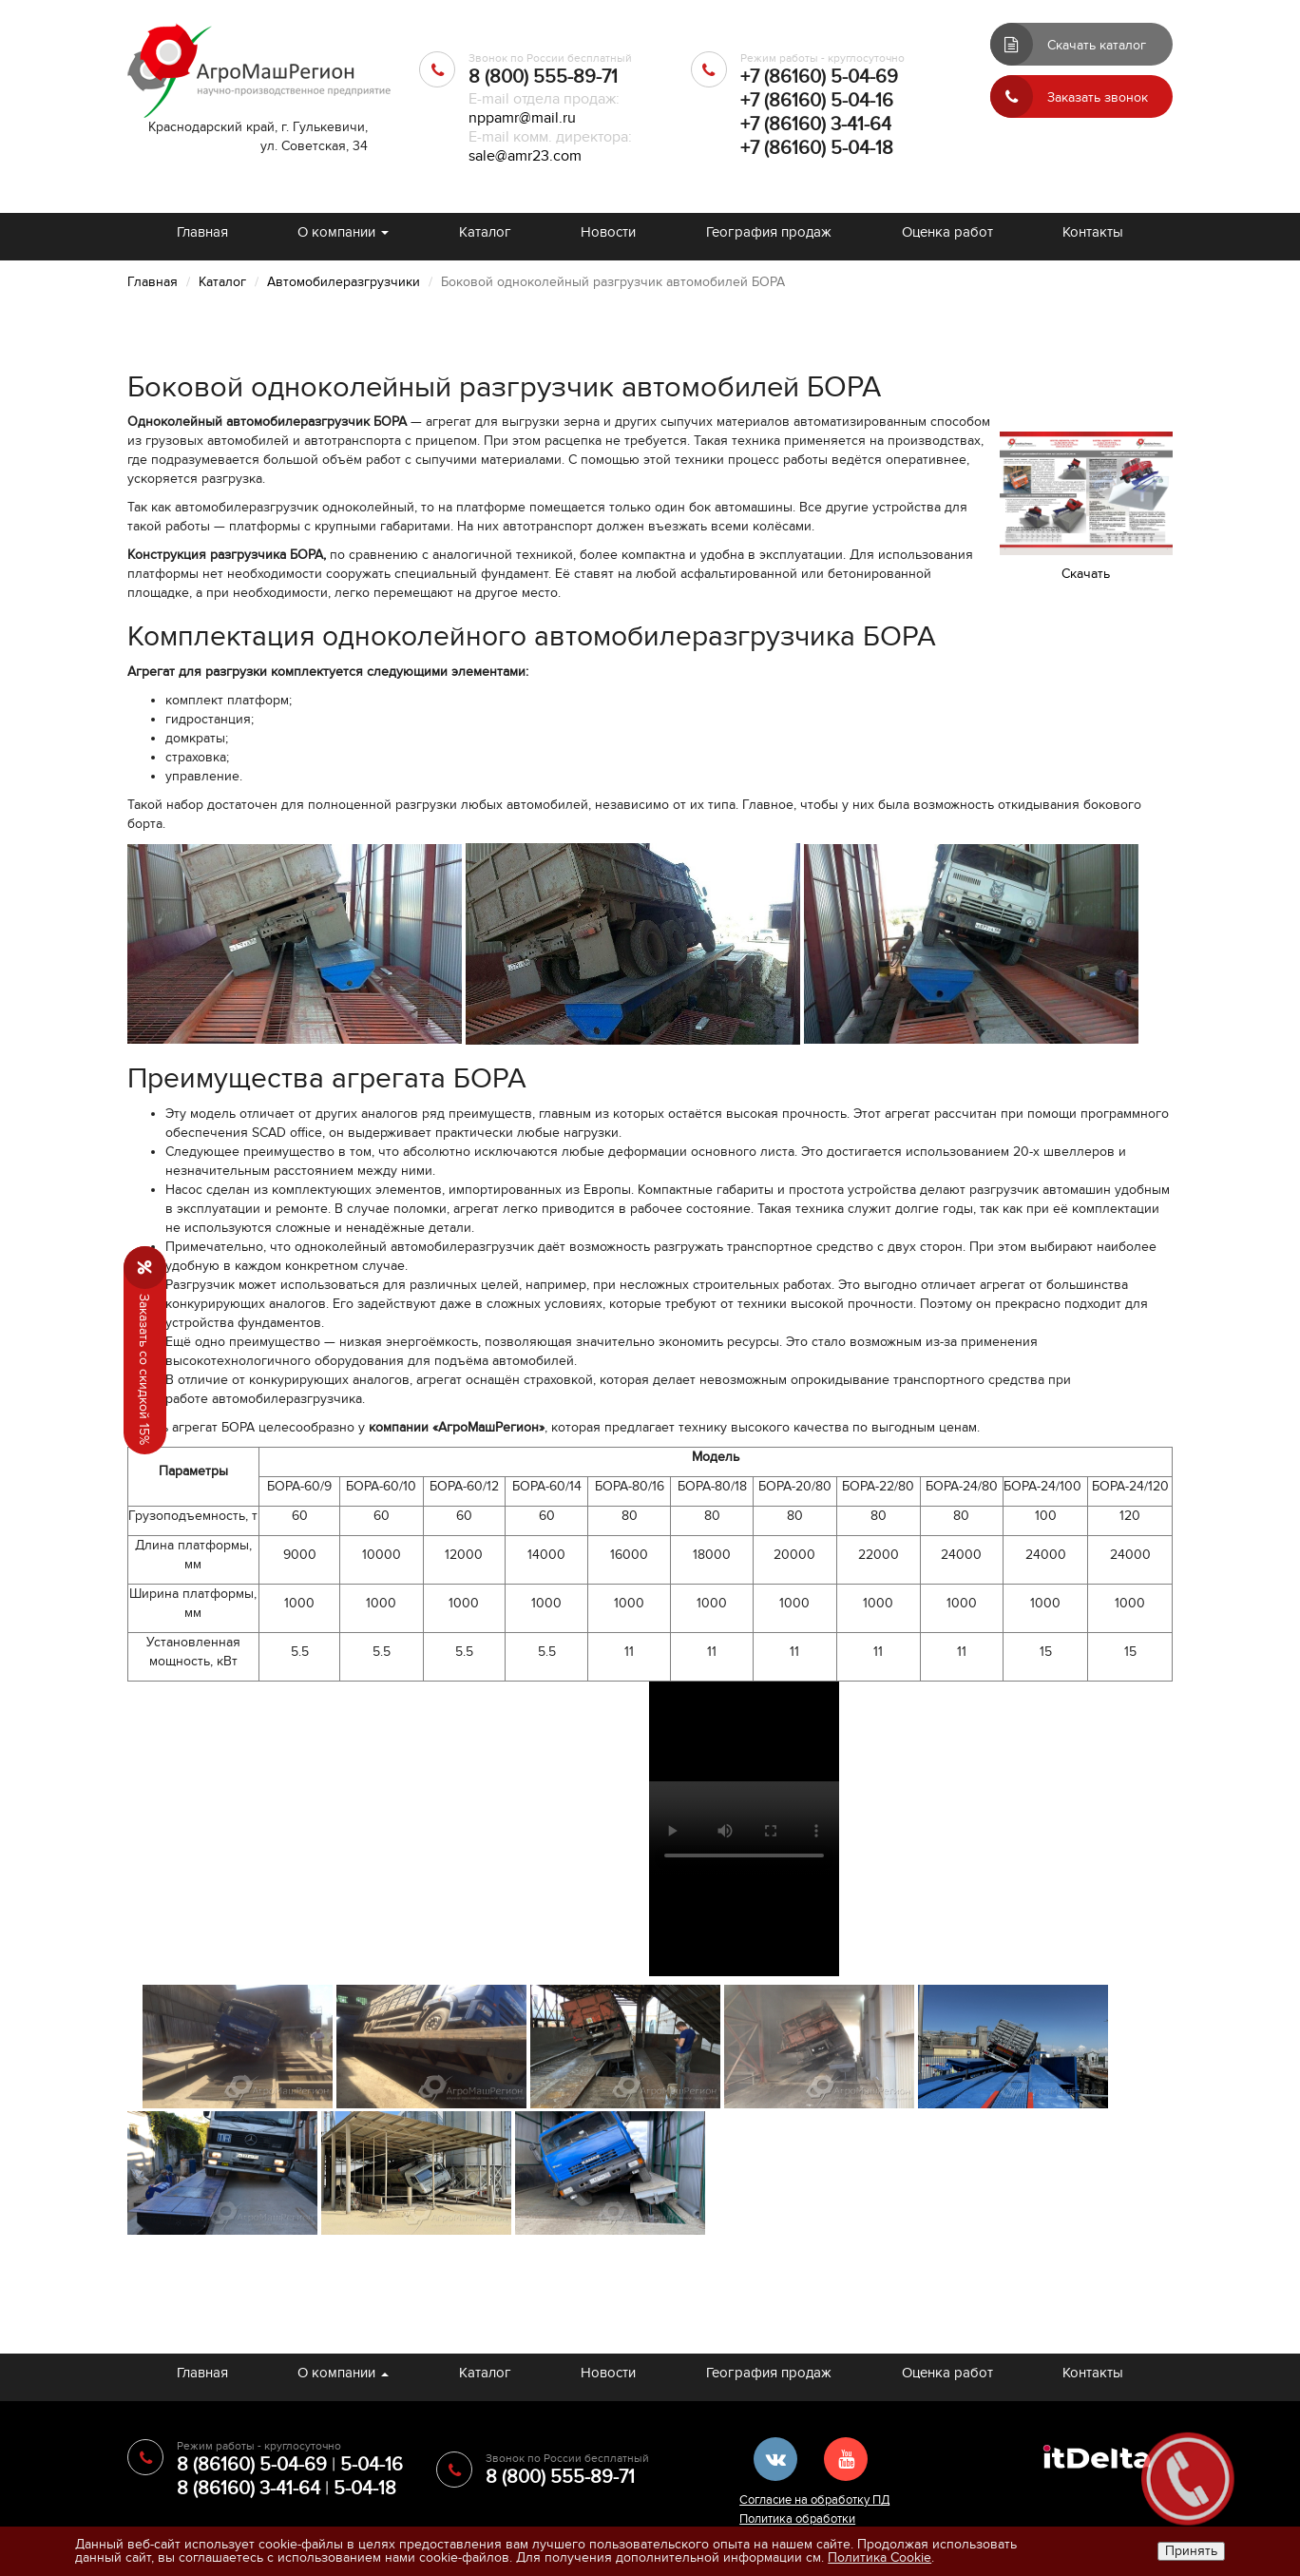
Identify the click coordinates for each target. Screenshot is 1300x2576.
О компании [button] (343, 231)
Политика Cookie (879, 2557)
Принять (1191, 2551)
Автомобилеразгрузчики (343, 282)
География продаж (769, 231)
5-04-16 (371, 2464)
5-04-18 (365, 2488)
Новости (608, 231)
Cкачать (1085, 574)
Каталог (485, 231)
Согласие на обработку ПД (814, 2500)
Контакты (1092, 231)
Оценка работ (947, 231)
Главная (202, 231)
